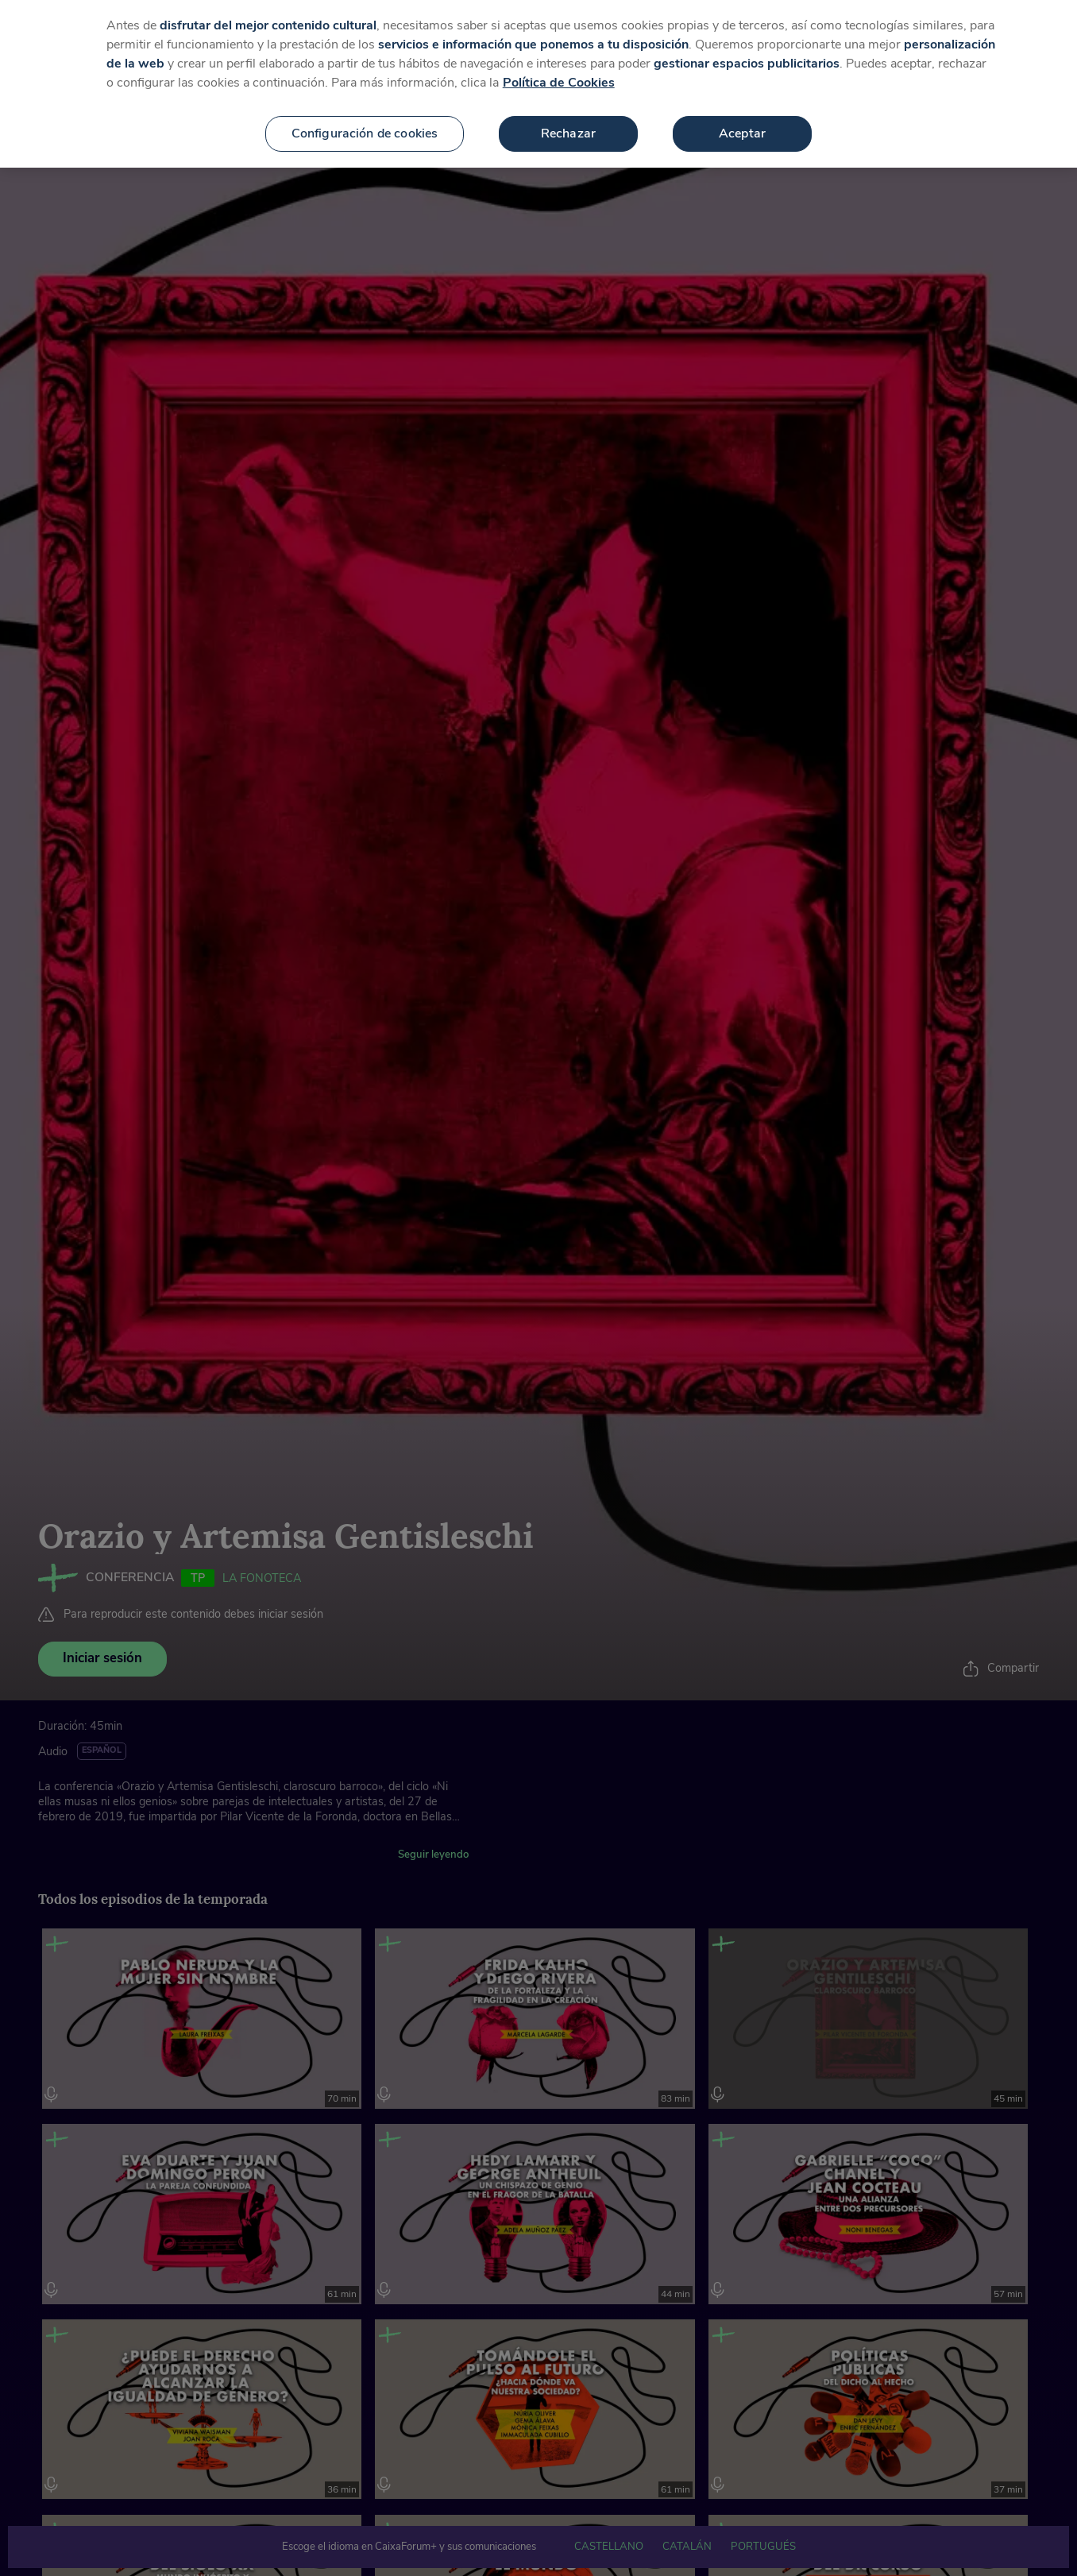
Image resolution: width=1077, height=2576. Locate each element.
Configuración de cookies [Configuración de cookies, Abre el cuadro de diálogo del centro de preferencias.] (364, 132)
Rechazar (568, 132)
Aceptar (742, 132)
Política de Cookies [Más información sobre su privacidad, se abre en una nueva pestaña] (559, 81)
